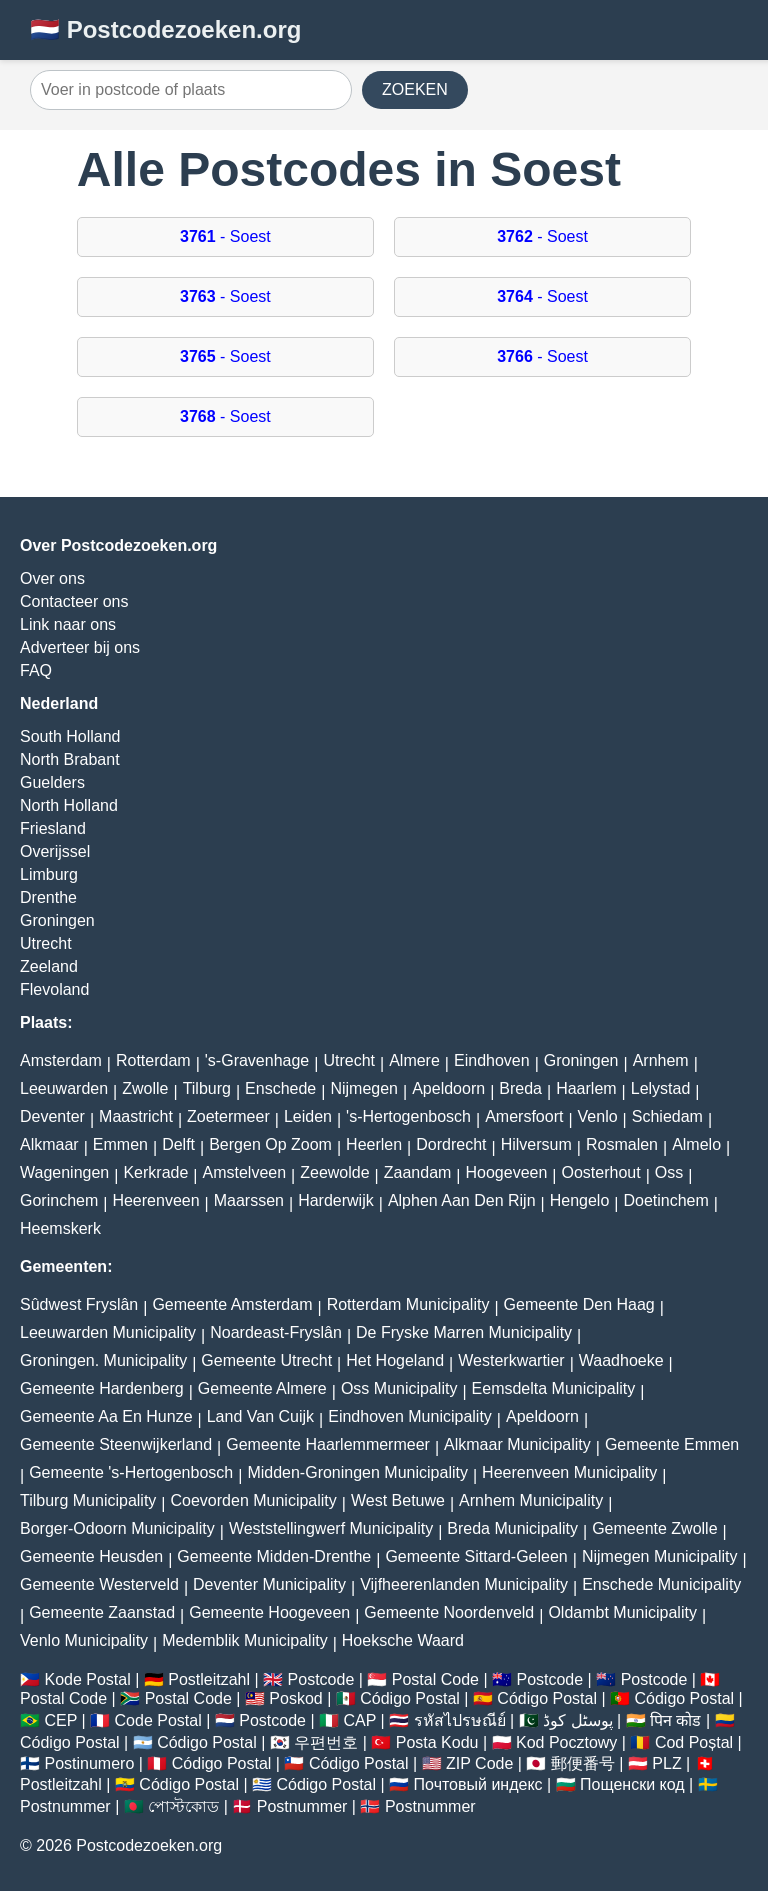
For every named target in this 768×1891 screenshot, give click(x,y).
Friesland (53, 828)
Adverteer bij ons (80, 647)
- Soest (225, 236)
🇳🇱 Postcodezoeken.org (165, 29)
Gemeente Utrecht (266, 1360)
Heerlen (374, 1144)
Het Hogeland (395, 1360)
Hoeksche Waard (403, 1640)
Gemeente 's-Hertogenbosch (131, 1472)
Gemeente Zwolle (654, 1528)
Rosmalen (622, 1144)
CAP (359, 1720)
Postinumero (89, 1763)
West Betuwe (398, 1500)
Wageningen (64, 1172)
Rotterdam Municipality (408, 1304)
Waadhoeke (621, 1360)
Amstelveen (244, 1172)
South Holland (70, 736)
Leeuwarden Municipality (108, 1332)
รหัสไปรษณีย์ (460, 1720)
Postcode (321, 1679)
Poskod (295, 1698)
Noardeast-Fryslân (276, 1332)
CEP (60, 1720)
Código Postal (410, 1698)
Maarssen (249, 1200)
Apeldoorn (448, 1088)
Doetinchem (665, 1200)
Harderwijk (336, 1200)
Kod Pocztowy (566, 1742)
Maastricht (136, 1116)
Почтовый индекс (478, 1784)
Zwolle (145, 1088)
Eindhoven (492, 1060)
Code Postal (158, 1720)
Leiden (308, 1116)
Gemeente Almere (262, 1388)
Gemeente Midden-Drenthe (274, 1556)
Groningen (57, 920)
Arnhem (661, 1060)
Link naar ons (68, 624)
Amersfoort (524, 1116)
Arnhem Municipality (531, 1500)
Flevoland (54, 989)
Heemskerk (60, 1228)
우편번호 (326, 1742)
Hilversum (536, 1144)
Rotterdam (153, 1060)
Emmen (120, 1144)
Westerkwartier (511, 1360)
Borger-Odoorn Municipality (117, 1528)
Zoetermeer (228, 1116)
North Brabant (70, 759)
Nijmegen (364, 1088)
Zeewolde (334, 1172)
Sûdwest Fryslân (79, 1304)
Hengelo (580, 1200)
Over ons (52, 578)
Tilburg (207, 1088)
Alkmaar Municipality (517, 1444)
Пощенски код (632, 1784)
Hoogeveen (507, 1172)
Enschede (280, 1088)
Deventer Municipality (269, 1584)
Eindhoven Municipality (410, 1416)
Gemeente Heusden (91, 1556)
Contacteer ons (74, 601)
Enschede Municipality (661, 1584)
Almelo (696, 1144)
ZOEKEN (415, 89)
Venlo (598, 1116)
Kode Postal (87, 1679)
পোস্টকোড (183, 1806)
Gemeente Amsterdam (232, 1304)
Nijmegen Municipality (660, 1556)
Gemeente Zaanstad (102, 1612)
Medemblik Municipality (244, 1640)
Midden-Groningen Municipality (357, 1472)
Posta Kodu (437, 1742)
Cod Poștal (694, 1742)
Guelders (52, 782)
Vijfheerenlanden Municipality (464, 1584)
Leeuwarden (64, 1088)
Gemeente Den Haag (579, 1304)
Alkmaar (49, 1144)
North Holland (69, 805)
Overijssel (55, 851)
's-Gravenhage (257, 1060)
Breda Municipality (512, 1528)
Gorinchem (59, 1200)
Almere (414, 1060)
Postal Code (435, 1679)
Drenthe (48, 897)
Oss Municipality (399, 1388)
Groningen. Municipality (103, 1360)
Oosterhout (601, 1172)
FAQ (36, 670)
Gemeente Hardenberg (102, 1388)
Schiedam (667, 1116)
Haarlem (586, 1088)
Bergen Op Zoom (270, 1144)
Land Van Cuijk (260, 1416)
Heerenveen (155, 1200)
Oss (669, 1172)
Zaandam (418, 1172)
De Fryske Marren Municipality (464, 1332)
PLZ (666, 1763)
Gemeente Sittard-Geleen (476, 1556)
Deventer (52, 1116)
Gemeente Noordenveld (449, 1612)
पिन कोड (675, 1720)
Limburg (49, 874)
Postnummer (65, 1806)
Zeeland (49, 966)
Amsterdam (61, 1060)
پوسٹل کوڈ (577, 1720)
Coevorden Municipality (254, 1500)
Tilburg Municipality (88, 1500)
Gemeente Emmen (672, 1444)
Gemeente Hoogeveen (269, 1612)
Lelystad (661, 1088)
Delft (178, 1144)
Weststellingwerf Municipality (331, 1528)
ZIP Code (479, 1763)
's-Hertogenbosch (408, 1116)
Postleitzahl (209, 1679)
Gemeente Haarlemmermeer (328, 1444)
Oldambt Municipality (622, 1612)
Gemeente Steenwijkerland (116, 1444)
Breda (520, 1088)
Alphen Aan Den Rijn (462, 1200)
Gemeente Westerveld (99, 1584)
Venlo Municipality (84, 1640)
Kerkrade (155, 1172)
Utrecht (46, 943)
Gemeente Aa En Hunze (106, 1416)
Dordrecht (451, 1144)
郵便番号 (583, 1763)
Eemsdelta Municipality (554, 1388)
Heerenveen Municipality (569, 1472)
